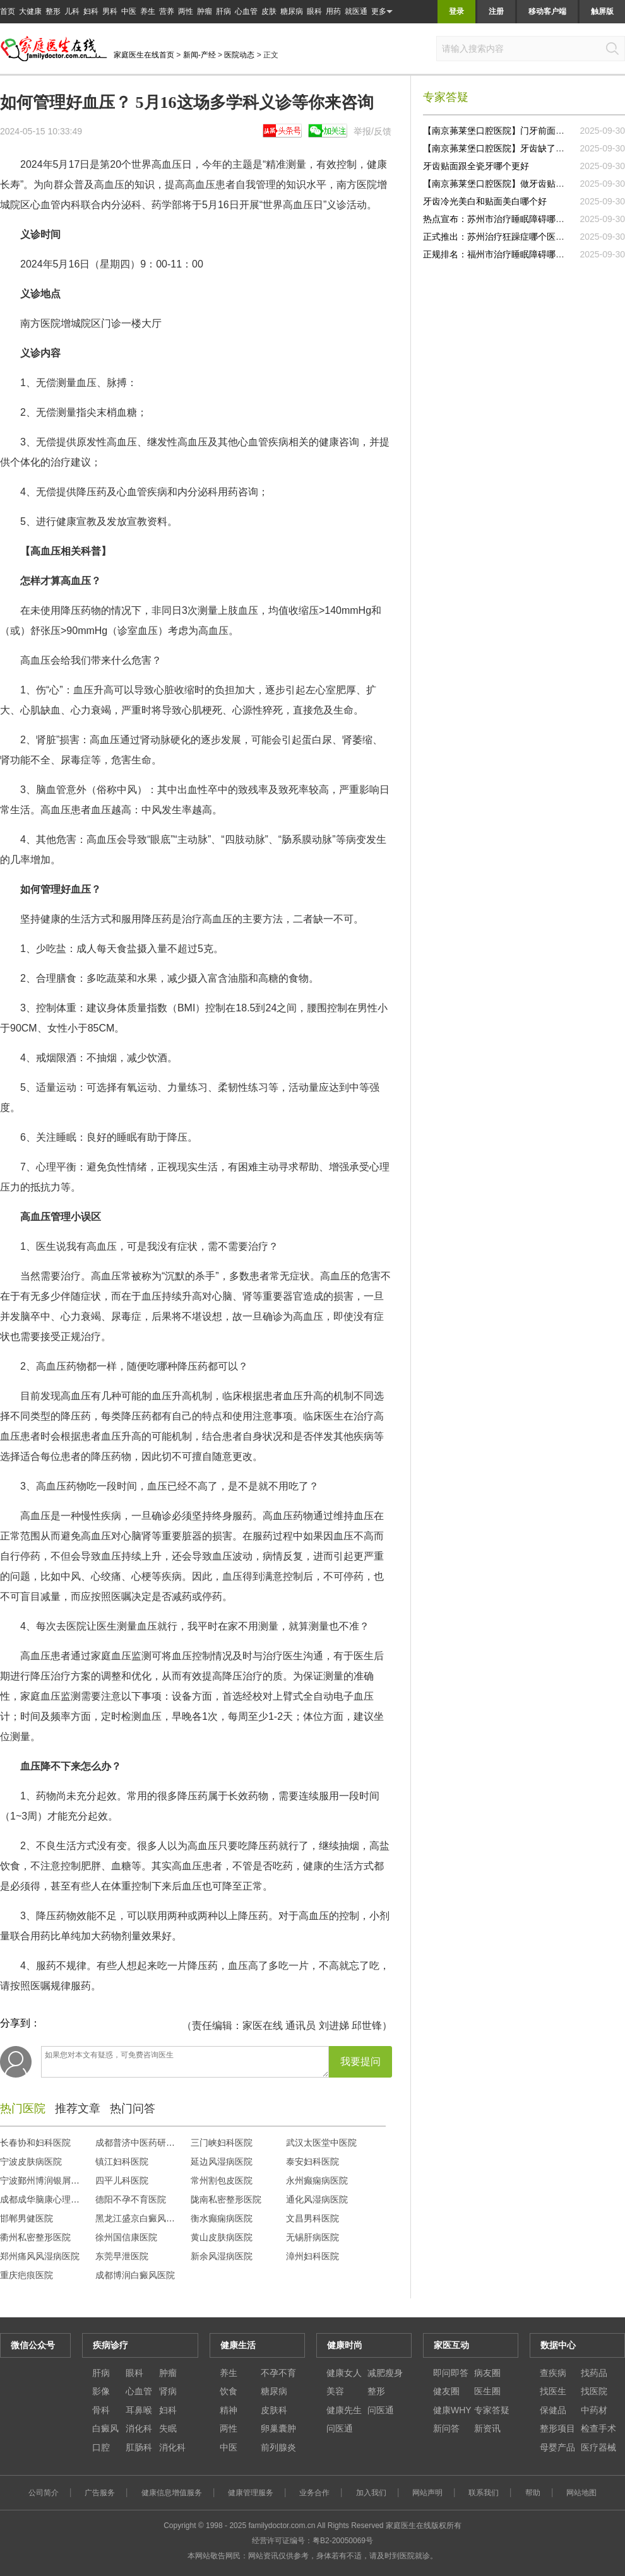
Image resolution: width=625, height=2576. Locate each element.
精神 (228, 2410)
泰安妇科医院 (312, 2161)
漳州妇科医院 (312, 2256)
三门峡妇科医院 (222, 2143)
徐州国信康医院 (126, 2237)
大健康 (30, 11)
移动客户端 (547, 11)
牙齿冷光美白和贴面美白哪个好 (485, 201)
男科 (109, 11)
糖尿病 (291, 11)
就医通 (356, 11)
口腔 (101, 2447)
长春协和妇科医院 (35, 2143)
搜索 (612, 48)
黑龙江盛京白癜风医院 (139, 2218)
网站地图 (581, 2492)
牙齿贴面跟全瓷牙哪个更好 (476, 166)
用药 (333, 11)
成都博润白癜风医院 (135, 2275)
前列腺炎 (278, 2447)
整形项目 (557, 2428)
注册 (496, 11)
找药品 (594, 2373)
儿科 (72, 11)
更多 (382, 11)
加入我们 (371, 2492)
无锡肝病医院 (312, 2237)
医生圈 (487, 2391)
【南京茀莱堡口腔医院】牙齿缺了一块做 (502, 148)
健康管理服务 (250, 2492)
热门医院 (22, 2108)
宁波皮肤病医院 (31, 2161)
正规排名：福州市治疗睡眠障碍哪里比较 (502, 254)
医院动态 (239, 54)
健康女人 (344, 2373)
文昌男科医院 (312, 2218)
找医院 (594, 2391)
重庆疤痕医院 (26, 2275)
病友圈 (487, 2373)
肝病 (223, 11)
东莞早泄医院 (121, 2256)
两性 (185, 11)
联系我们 (483, 2492)
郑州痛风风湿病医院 (40, 2256)
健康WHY (452, 2410)
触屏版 (602, 11)
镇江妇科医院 (121, 2161)
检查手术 (598, 2428)
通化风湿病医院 (317, 2199)
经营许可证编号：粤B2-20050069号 (312, 2540)
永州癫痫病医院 (317, 2180)
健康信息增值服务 (171, 2492)
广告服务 (100, 2492)
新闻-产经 (199, 54)
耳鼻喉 (139, 2410)
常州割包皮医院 (222, 2180)
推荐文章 (77, 2108)
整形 (53, 11)
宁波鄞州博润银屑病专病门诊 (57, 2180)
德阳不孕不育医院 (130, 2199)
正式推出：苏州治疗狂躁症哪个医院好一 (502, 237)
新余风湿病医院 (222, 2256)
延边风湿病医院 (222, 2161)
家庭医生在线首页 (144, 54)
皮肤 (269, 11)
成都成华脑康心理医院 (44, 2199)
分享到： (20, 2023)
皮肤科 (274, 2410)
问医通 (380, 2410)
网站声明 (427, 2492)
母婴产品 (557, 2447)
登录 (456, 11)
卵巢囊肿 (278, 2428)
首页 (7, 11)
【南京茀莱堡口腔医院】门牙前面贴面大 (502, 131)
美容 (335, 2391)
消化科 (139, 2428)
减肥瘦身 (385, 2373)
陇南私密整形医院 (226, 2199)
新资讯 (487, 2428)
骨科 (101, 2410)
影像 (101, 2391)
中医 (128, 11)
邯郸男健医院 (26, 2218)
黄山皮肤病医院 (222, 2237)
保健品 (553, 2410)
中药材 (594, 2410)
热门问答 (132, 2108)
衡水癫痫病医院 (222, 2218)
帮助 (532, 2492)
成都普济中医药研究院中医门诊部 (161, 2143)
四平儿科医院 (121, 2180)
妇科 (90, 11)
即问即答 (450, 2373)
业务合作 (314, 2492)
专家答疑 (491, 2410)
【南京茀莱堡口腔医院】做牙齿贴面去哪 (502, 184)
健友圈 (446, 2391)
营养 (166, 11)
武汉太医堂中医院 (321, 2143)
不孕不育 (278, 2373)
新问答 (446, 2428)
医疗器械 (598, 2447)
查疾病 (553, 2373)
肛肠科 (139, 2447)
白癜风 (105, 2428)
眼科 (314, 11)
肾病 (168, 2391)
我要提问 (360, 2061)
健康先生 (344, 2410)
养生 (147, 11)
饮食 (228, 2391)
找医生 (553, 2391)
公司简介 (43, 2492)
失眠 (168, 2428)
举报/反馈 (372, 131)
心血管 (246, 11)
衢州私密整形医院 (35, 2237)
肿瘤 (204, 11)
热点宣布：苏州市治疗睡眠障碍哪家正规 (502, 219)
